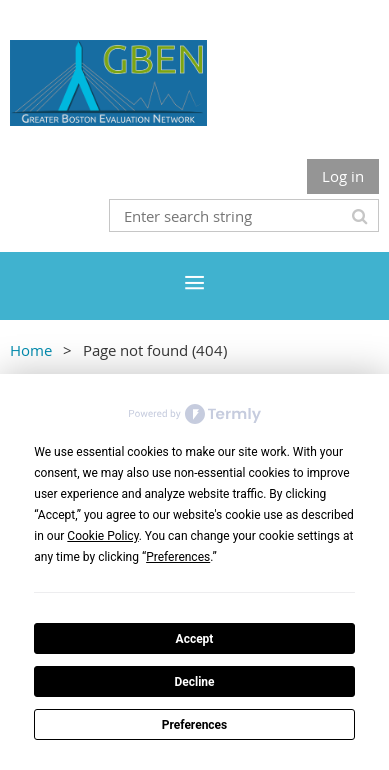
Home (31, 350)
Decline (194, 682)
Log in (343, 176)
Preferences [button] (178, 557)
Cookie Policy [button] (102, 536)
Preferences (195, 725)
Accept (195, 639)
